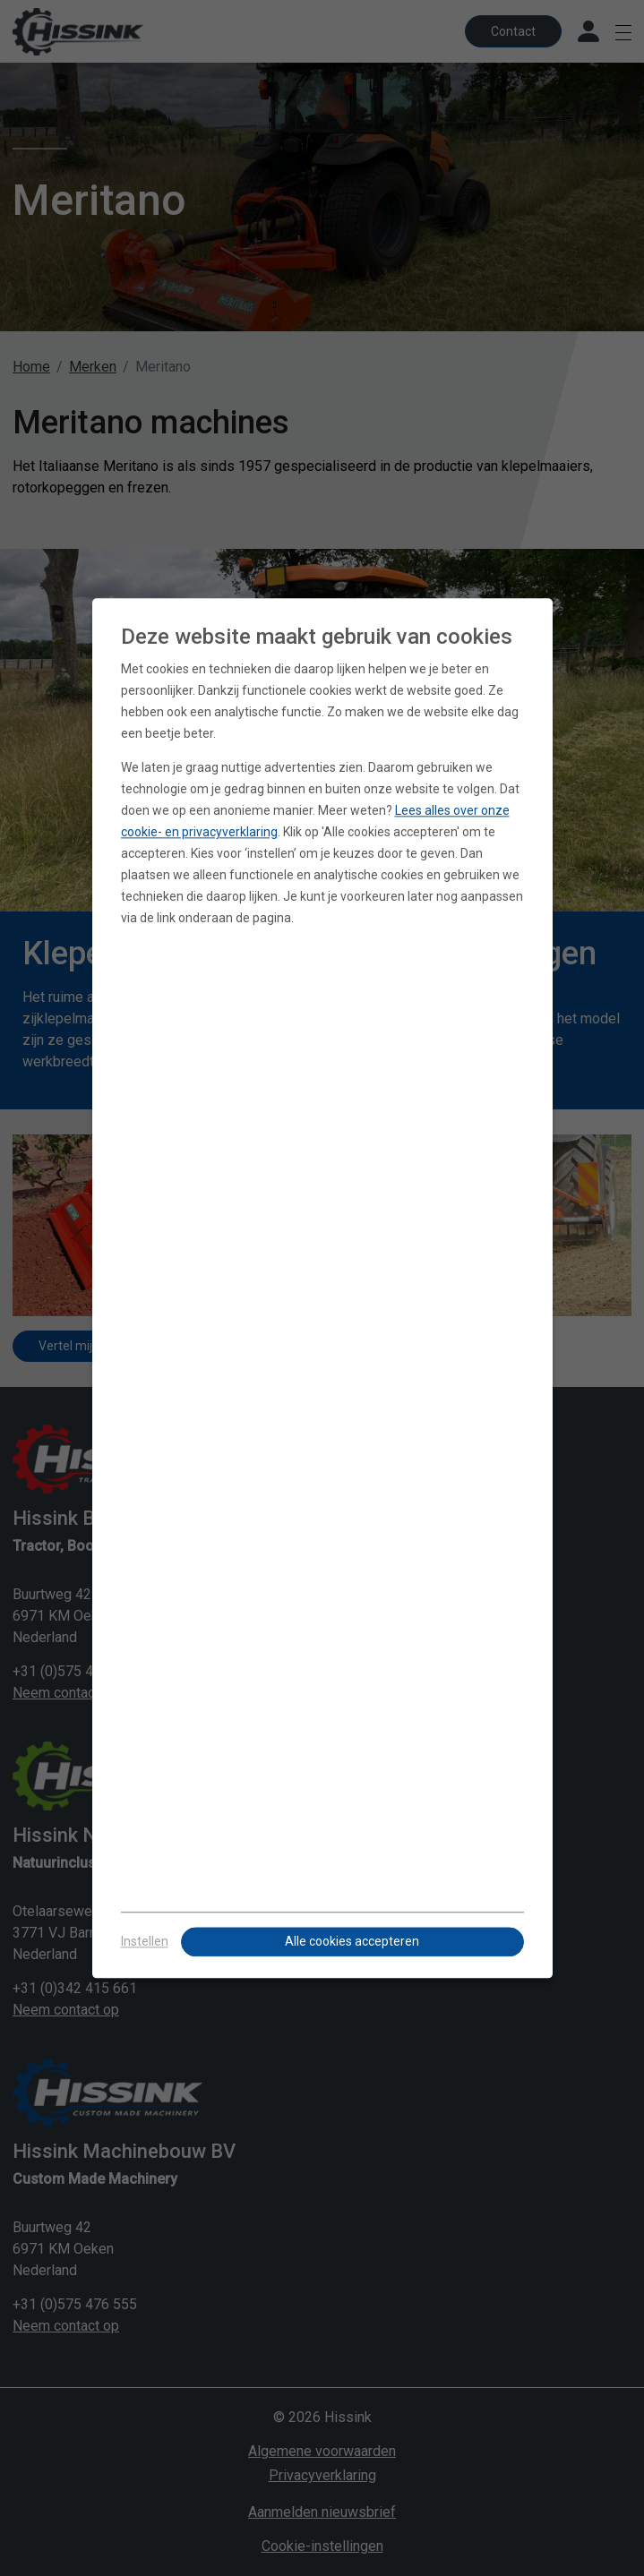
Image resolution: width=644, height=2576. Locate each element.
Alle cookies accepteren (352, 1941)
